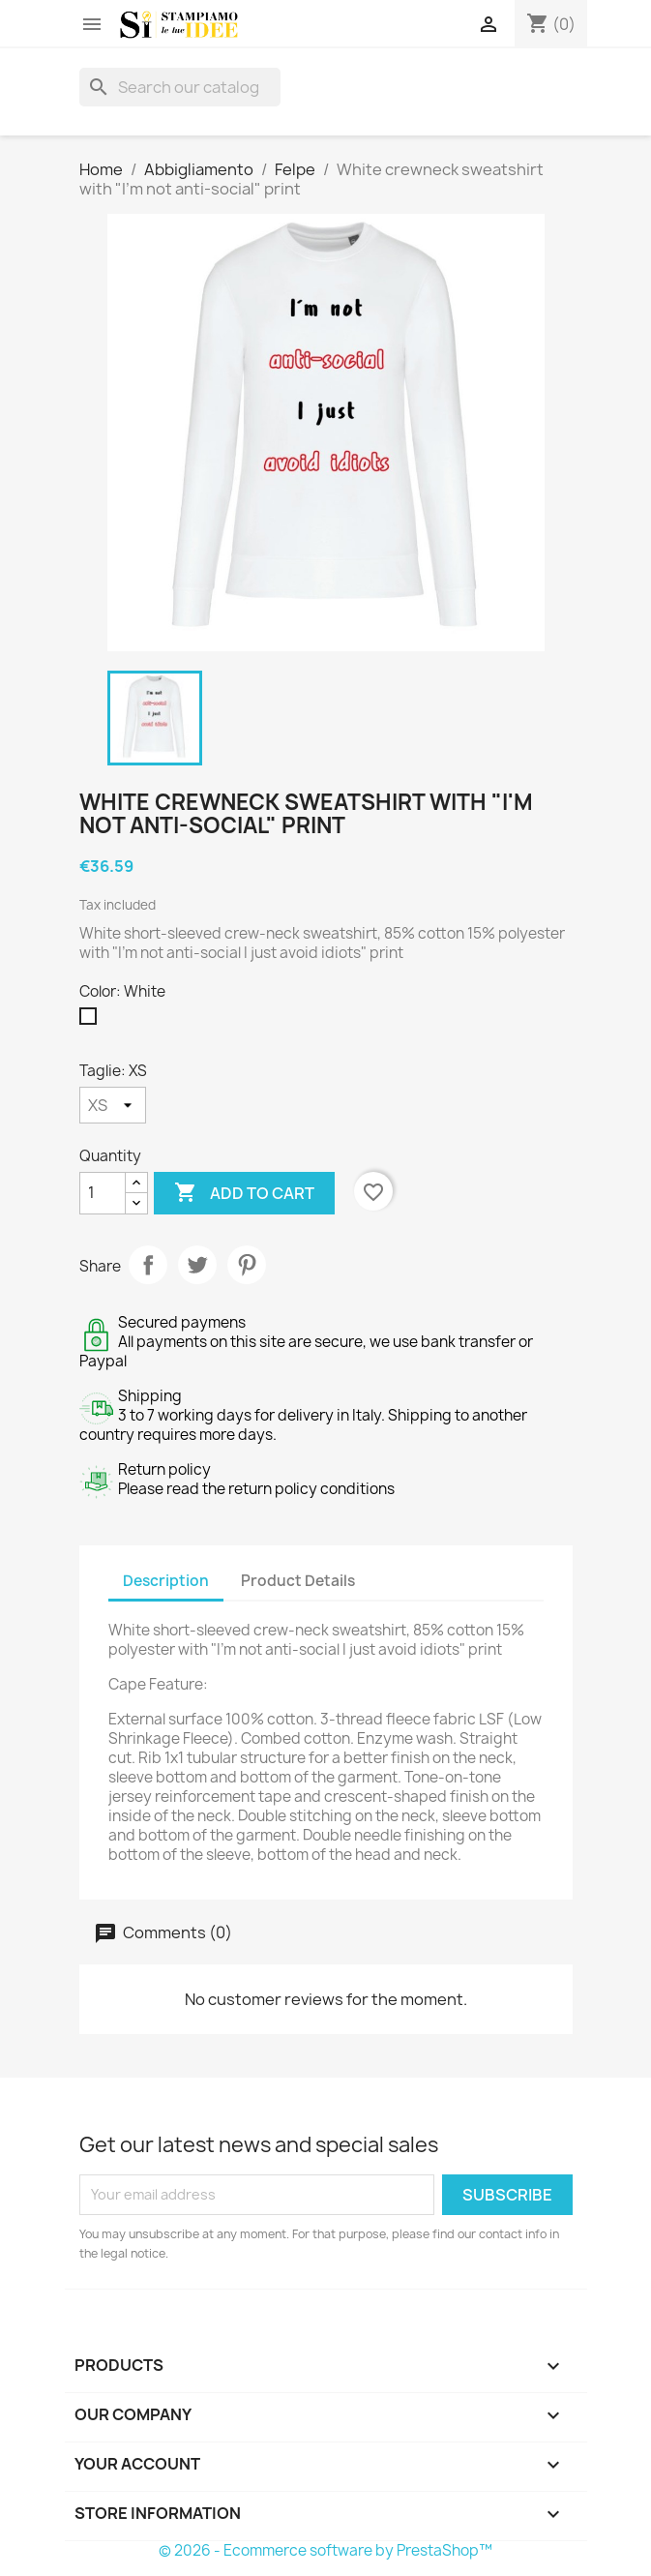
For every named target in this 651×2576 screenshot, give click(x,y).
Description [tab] (166, 1581)
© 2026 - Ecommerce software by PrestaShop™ (325, 2550)
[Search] (180, 87)
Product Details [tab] (298, 1581)
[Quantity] (102, 1193)
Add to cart (244, 1193)
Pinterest (246, 1264)
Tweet (197, 1264)
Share (148, 1264)
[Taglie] (112, 1105)
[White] (91, 1020)
